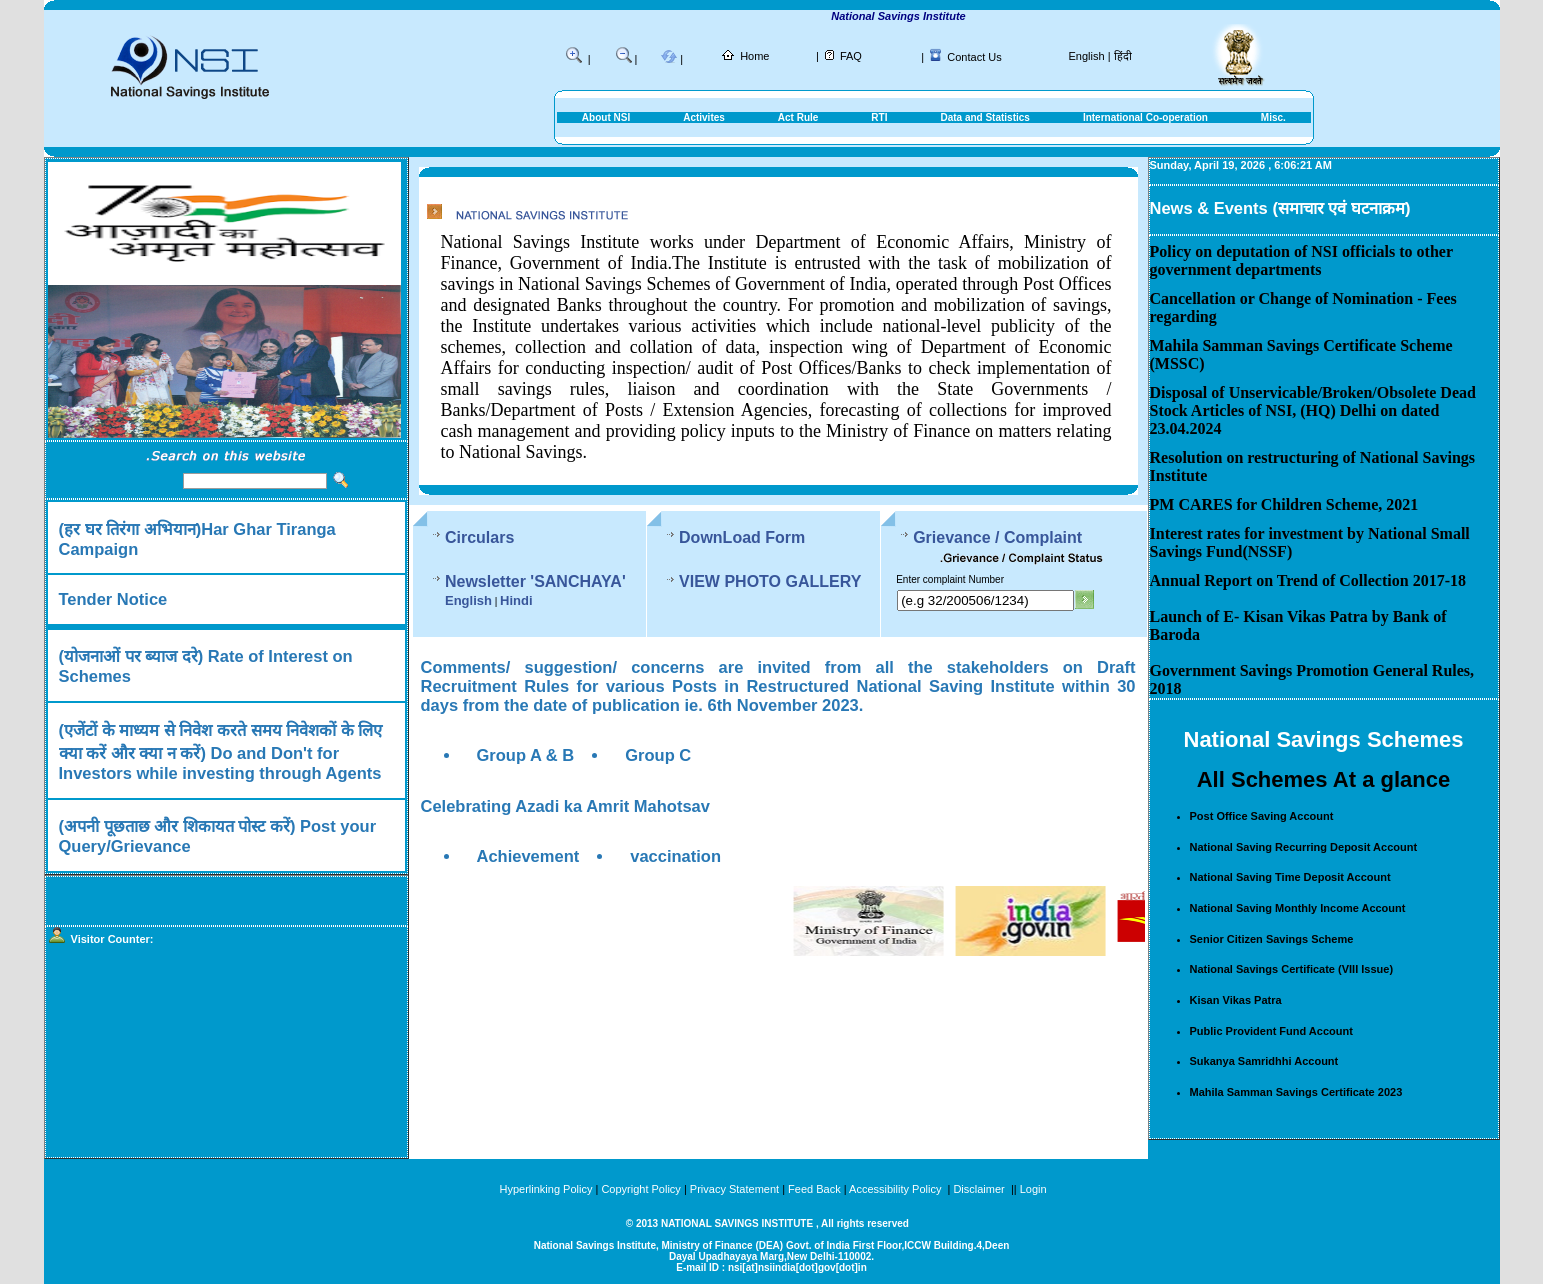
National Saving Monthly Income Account (1298, 908)
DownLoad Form (742, 537)
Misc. (1273, 117)
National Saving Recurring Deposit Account (1304, 847)
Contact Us (974, 57)
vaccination (675, 856)
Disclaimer (978, 1189)
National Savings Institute (918, 16)
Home (754, 56)
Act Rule (798, 117)
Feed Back (814, 1189)
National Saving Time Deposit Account (1290, 877)
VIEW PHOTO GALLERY (770, 581)
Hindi (516, 600)
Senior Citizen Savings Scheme (1272, 939)
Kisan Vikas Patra (1236, 1000)
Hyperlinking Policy (545, 1189)
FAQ (851, 56)
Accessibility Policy (896, 1189)
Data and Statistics (984, 117)
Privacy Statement (734, 1189)
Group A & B (526, 755)
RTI (879, 117)
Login (1033, 1189)
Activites (704, 117)
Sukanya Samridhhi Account (1264, 1061)
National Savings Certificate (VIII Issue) (1292, 969)
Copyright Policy (640, 1189)
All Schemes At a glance (1324, 779)
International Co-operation (1145, 117)
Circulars (479, 537)
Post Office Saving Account (1262, 816)
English (1087, 56)
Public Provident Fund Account (1271, 1031)
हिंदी (1123, 56)
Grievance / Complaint (997, 537)
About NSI (606, 117)
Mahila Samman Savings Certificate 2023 (1296, 1092)
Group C (658, 755)
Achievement (528, 856)
